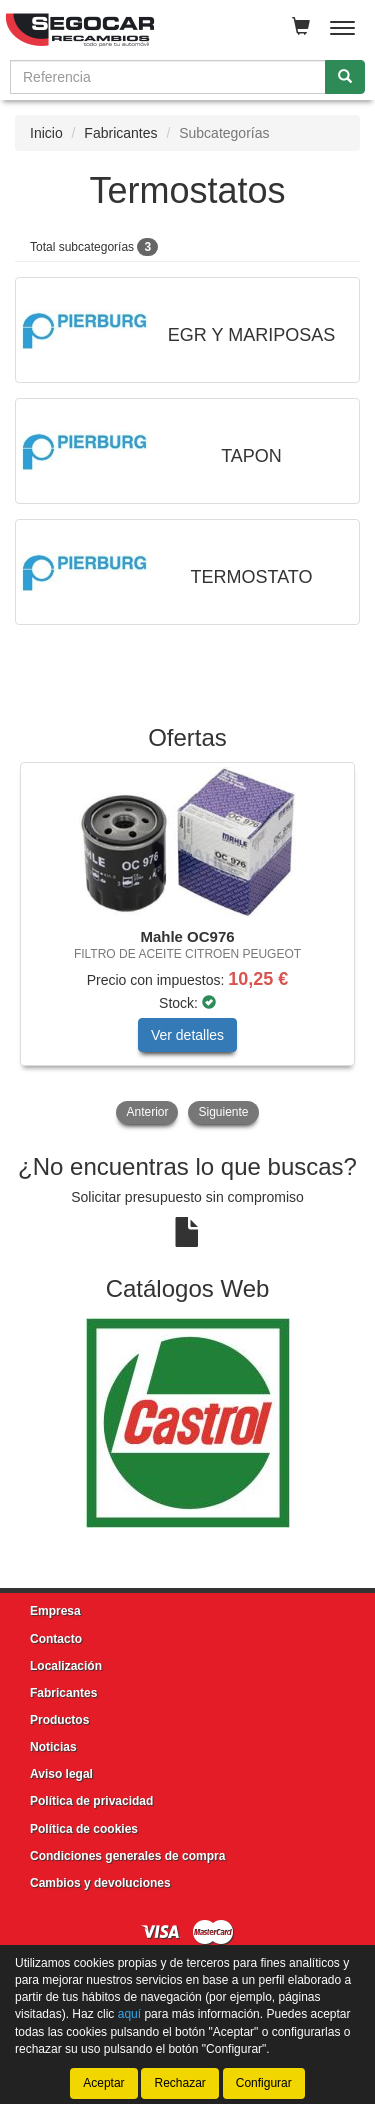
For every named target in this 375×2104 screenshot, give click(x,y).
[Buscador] (168, 77)
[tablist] (187, 945)
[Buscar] (345, 77)
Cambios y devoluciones (100, 1883)
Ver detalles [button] (187, 1035)
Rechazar (179, 2083)
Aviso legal (61, 1774)
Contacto (56, 1639)
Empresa (55, 1611)
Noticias (53, 1747)
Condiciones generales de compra (127, 1856)
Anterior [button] (147, 1112)
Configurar (264, 2083)
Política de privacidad (91, 1801)
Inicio (46, 133)
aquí (129, 2014)
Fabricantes (120, 133)
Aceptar (103, 2083)
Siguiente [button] (223, 1112)
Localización (66, 1666)
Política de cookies (84, 1829)
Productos (59, 1720)
